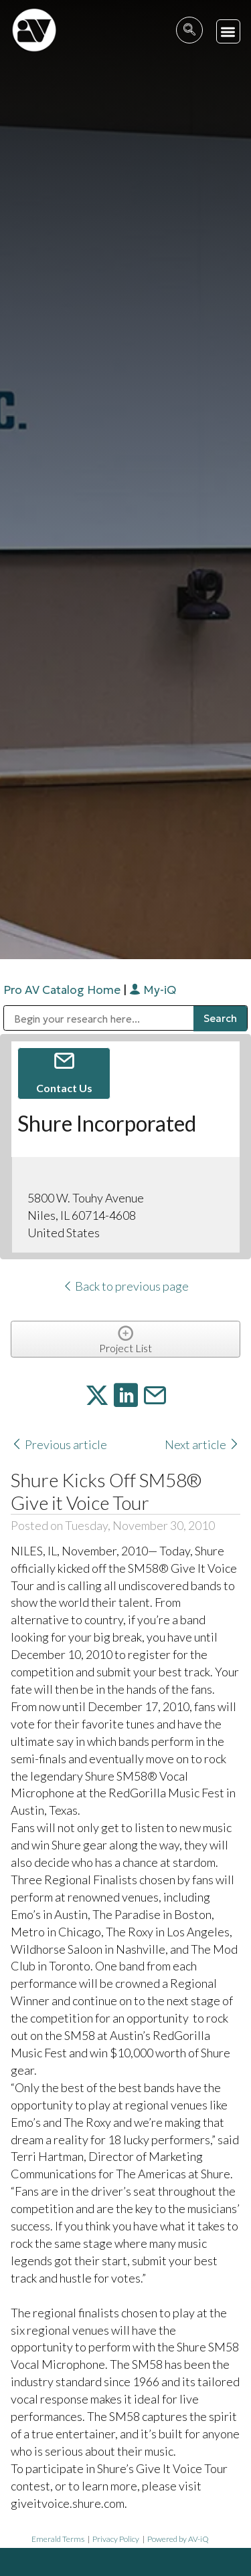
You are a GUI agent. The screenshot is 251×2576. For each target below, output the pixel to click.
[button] (228, 31)
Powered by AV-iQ (178, 2539)
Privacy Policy (115, 2539)
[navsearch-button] (189, 30)
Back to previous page (125, 1286)
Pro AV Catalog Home (63, 990)
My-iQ (152, 990)
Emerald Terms (57, 2539)
